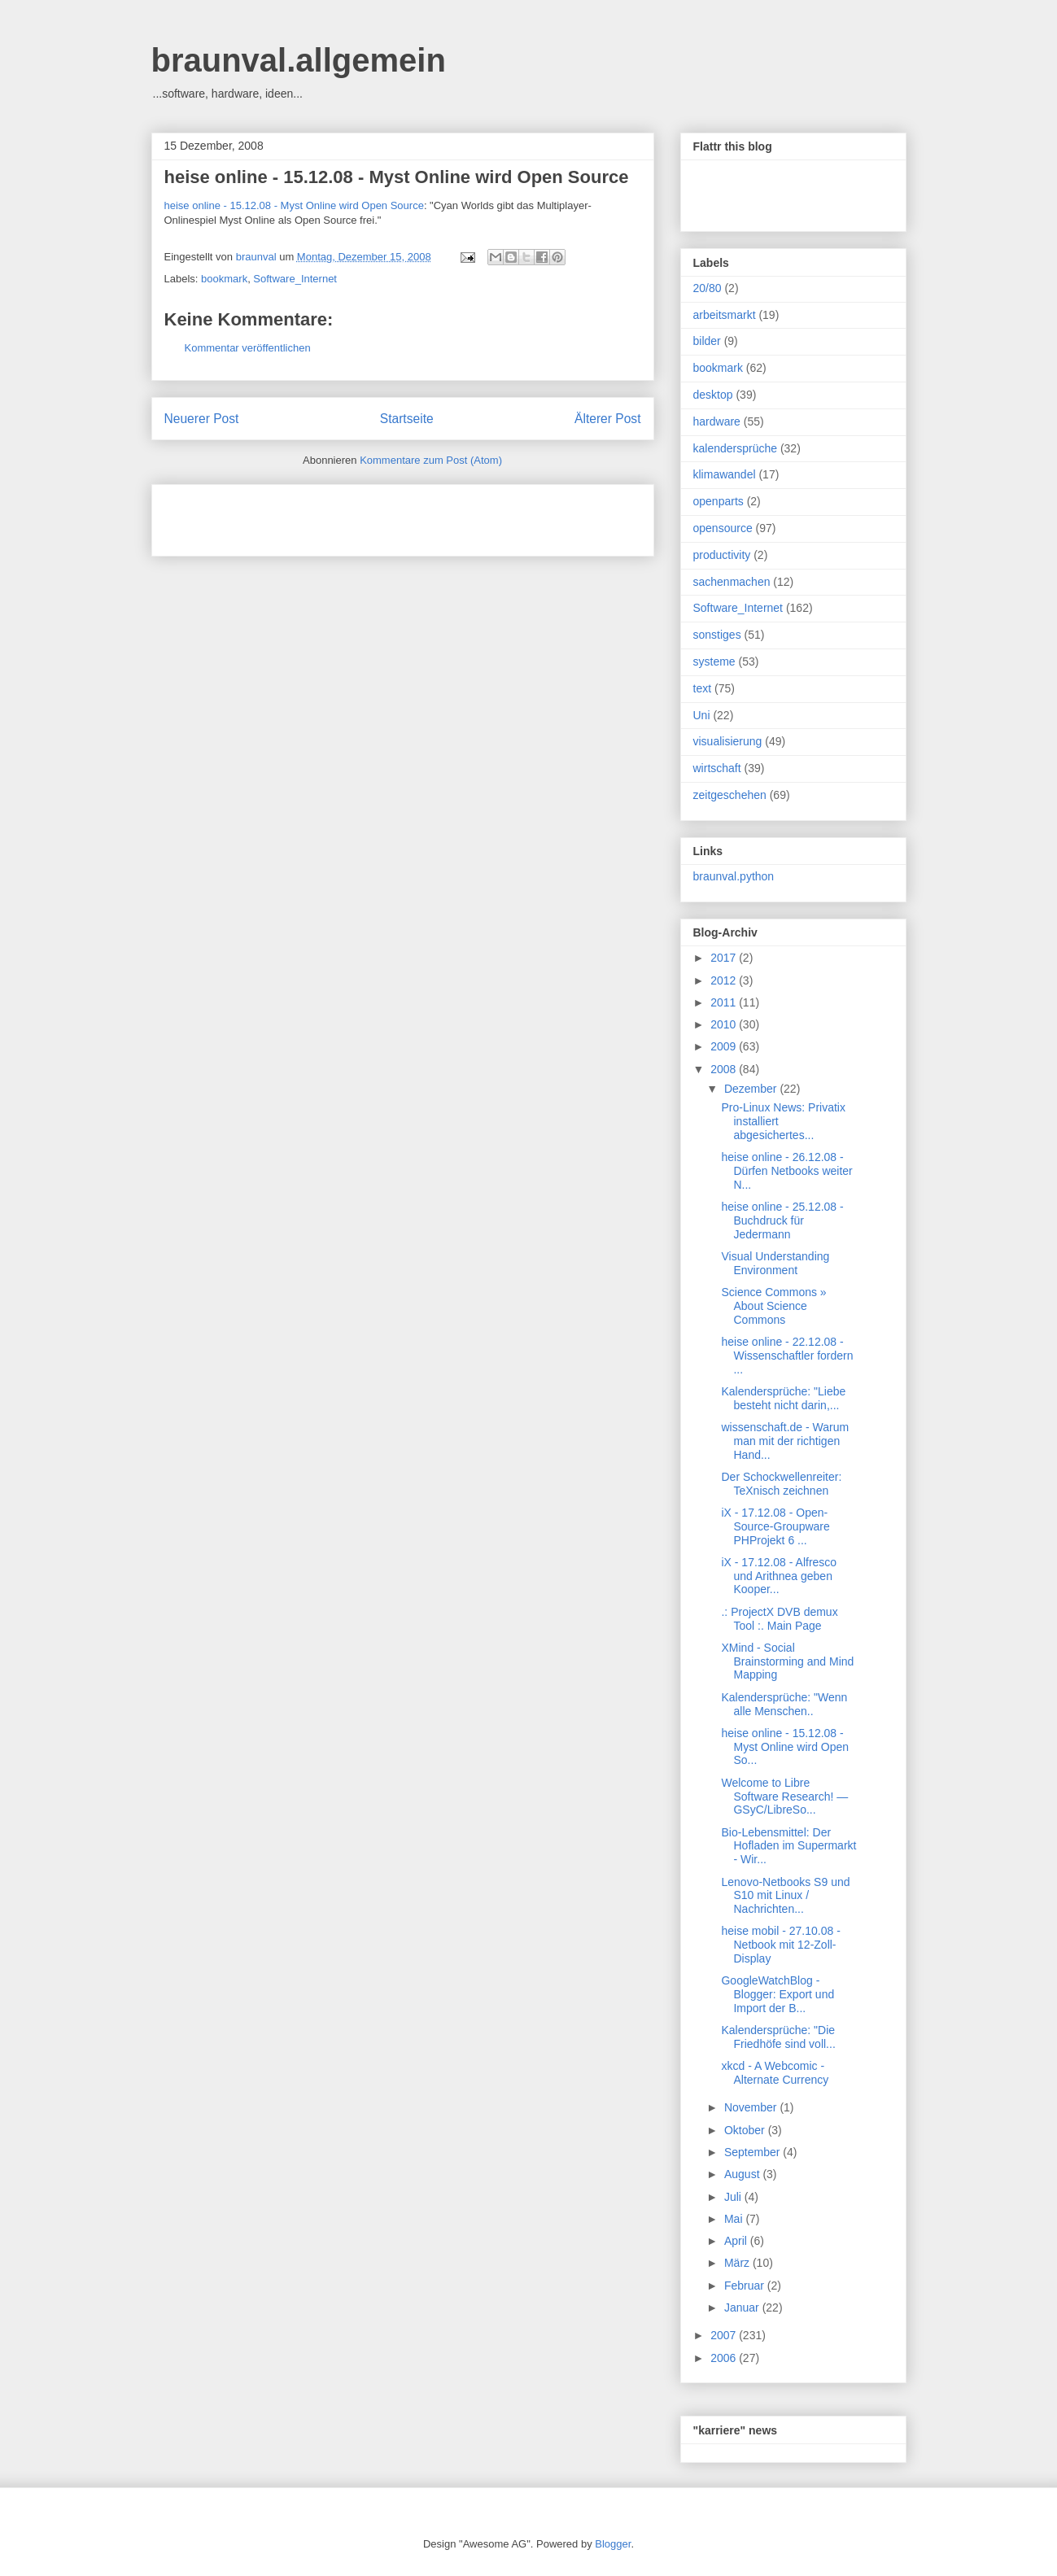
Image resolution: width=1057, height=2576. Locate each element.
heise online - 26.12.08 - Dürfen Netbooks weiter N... (786, 1170)
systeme (714, 661)
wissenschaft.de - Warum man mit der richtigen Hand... (785, 1441)
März (738, 2262)
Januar (743, 2307)
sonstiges (717, 634)
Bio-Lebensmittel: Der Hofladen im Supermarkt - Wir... (788, 1846)
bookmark (224, 279)
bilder (707, 340)
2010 (724, 1024)
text (702, 688)
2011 (724, 1002)
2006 (724, 2357)
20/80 (707, 288)
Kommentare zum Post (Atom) (431, 460)
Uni (701, 715)
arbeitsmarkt (724, 314)
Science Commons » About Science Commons (773, 1306)
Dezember (752, 1088)
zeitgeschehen (730, 794)
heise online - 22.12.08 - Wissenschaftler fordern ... (787, 1355)
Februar (745, 2285)
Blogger (613, 2544)
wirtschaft (717, 768)
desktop (713, 394)
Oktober (746, 2130)
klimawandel (724, 474)
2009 (724, 1046)
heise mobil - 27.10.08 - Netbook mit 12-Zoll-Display (780, 1944)
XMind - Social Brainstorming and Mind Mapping (787, 1661)
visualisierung (727, 741)
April (737, 2240)
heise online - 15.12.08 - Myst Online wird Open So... (785, 1747)
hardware (716, 421)
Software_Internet (295, 279)
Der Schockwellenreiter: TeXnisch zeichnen (781, 1483)
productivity (722, 554)
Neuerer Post (201, 419)
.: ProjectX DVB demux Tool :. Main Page (779, 1618)
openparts (718, 501)
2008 (724, 1069)
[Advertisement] (354, 515)
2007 (724, 2335)
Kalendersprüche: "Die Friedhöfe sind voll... (778, 2037)
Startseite (407, 419)
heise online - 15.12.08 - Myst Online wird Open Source (396, 177)
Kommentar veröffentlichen (248, 348)
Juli (734, 2196)
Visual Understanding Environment (775, 1263)
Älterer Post (607, 419)
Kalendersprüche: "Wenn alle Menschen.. (784, 1704)
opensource (723, 528)
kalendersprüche (735, 448)
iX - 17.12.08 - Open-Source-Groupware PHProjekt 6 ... (775, 1526)
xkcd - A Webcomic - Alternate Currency (774, 2072)
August (743, 2174)
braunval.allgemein (298, 60)
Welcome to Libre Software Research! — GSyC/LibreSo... (784, 1796)
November (752, 2107)
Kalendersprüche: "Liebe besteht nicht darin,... (783, 1398)
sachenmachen (732, 581)
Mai (734, 2218)
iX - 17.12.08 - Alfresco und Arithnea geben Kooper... (778, 1576)
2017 (724, 957)
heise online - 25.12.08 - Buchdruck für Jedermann (782, 1220)
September (753, 2152)
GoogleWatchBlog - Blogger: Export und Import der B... (777, 1994)
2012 (724, 980)
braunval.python (734, 876)
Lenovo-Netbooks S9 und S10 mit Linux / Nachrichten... (785, 1895)
